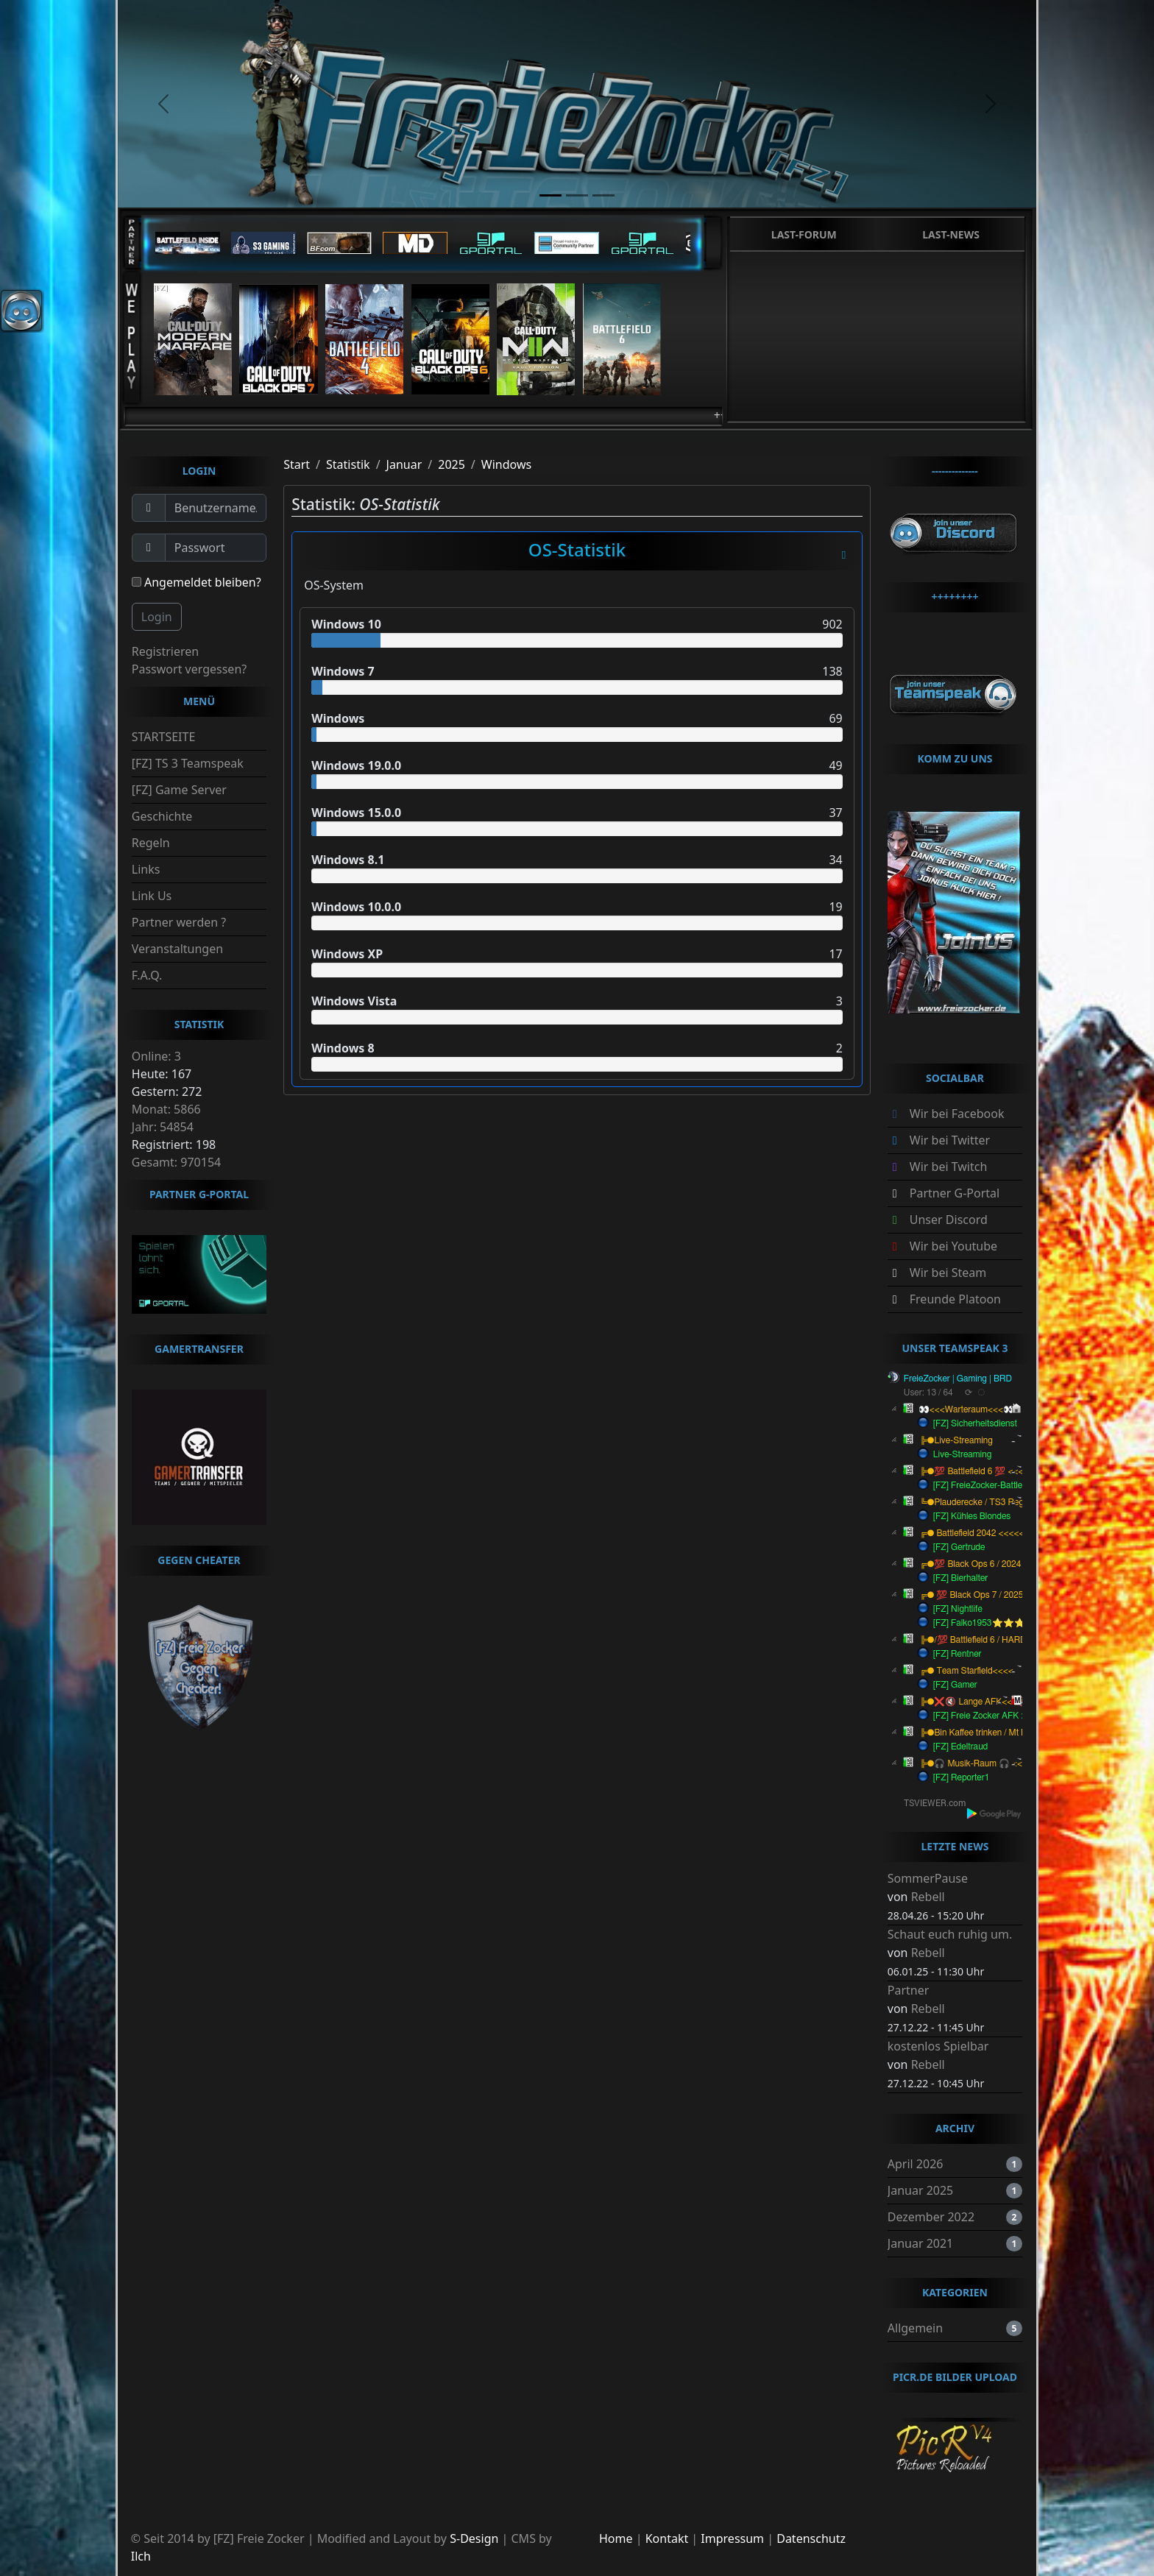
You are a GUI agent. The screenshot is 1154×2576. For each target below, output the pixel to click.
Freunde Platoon (955, 1299)
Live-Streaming (962, 1454)
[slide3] (603, 195)
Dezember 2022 (931, 2217)
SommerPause (928, 1878)
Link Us (151, 896)
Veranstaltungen (177, 949)
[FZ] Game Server (179, 790)
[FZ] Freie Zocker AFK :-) (981, 1715)
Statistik (348, 464)
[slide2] (577, 195)
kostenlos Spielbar (938, 2046)
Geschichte (162, 816)
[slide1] (550, 195)
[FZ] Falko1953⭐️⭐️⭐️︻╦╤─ (997, 1622)
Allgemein (915, 2328)
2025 (451, 464)
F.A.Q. (147, 975)
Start (296, 464)
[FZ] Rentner (957, 1653)
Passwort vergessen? (189, 669)
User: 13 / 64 (928, 1392)
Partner (909, 1990)
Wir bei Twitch (949, 1166)
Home (616, 2538)
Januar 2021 (920, 2243)
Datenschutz (811, 2538)
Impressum (732, 2538)
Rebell (928, 1897)
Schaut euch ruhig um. (950, 1934)
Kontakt (667, 2538)
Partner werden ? (179, 922)
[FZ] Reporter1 (961, 1777)
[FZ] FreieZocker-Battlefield (985, 1485)
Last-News (951, 234)
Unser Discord (949, 1219)
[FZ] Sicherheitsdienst (975, 1423)
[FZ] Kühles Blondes (971, 1516)
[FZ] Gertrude (959, 1547)
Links (146, 869)
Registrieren (165, 651)
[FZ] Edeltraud (960, 1746)
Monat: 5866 (166, 1109)
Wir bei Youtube (953, 1246)
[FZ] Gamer (955, 1684)
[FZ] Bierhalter (960, 1578)
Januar (404, 464)
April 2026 (916, 2164)
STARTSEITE (164, 737)
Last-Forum (804, 234)
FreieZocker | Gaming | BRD (958, 1378)
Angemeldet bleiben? (196, 582)
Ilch (141, 2556)
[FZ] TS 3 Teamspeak (188, 763)
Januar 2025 (920, 2190)
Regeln (151, 843)
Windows (506, 464)
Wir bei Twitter (950, 1140)
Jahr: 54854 (163, 1127)
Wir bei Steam (948, 1272)
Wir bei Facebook (957, 1113)
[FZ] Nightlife (958, 1608)
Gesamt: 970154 (176, 1162)
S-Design (474, 2538)
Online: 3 (156, 1056)
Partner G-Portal (954, 1193)
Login (156, 617)
